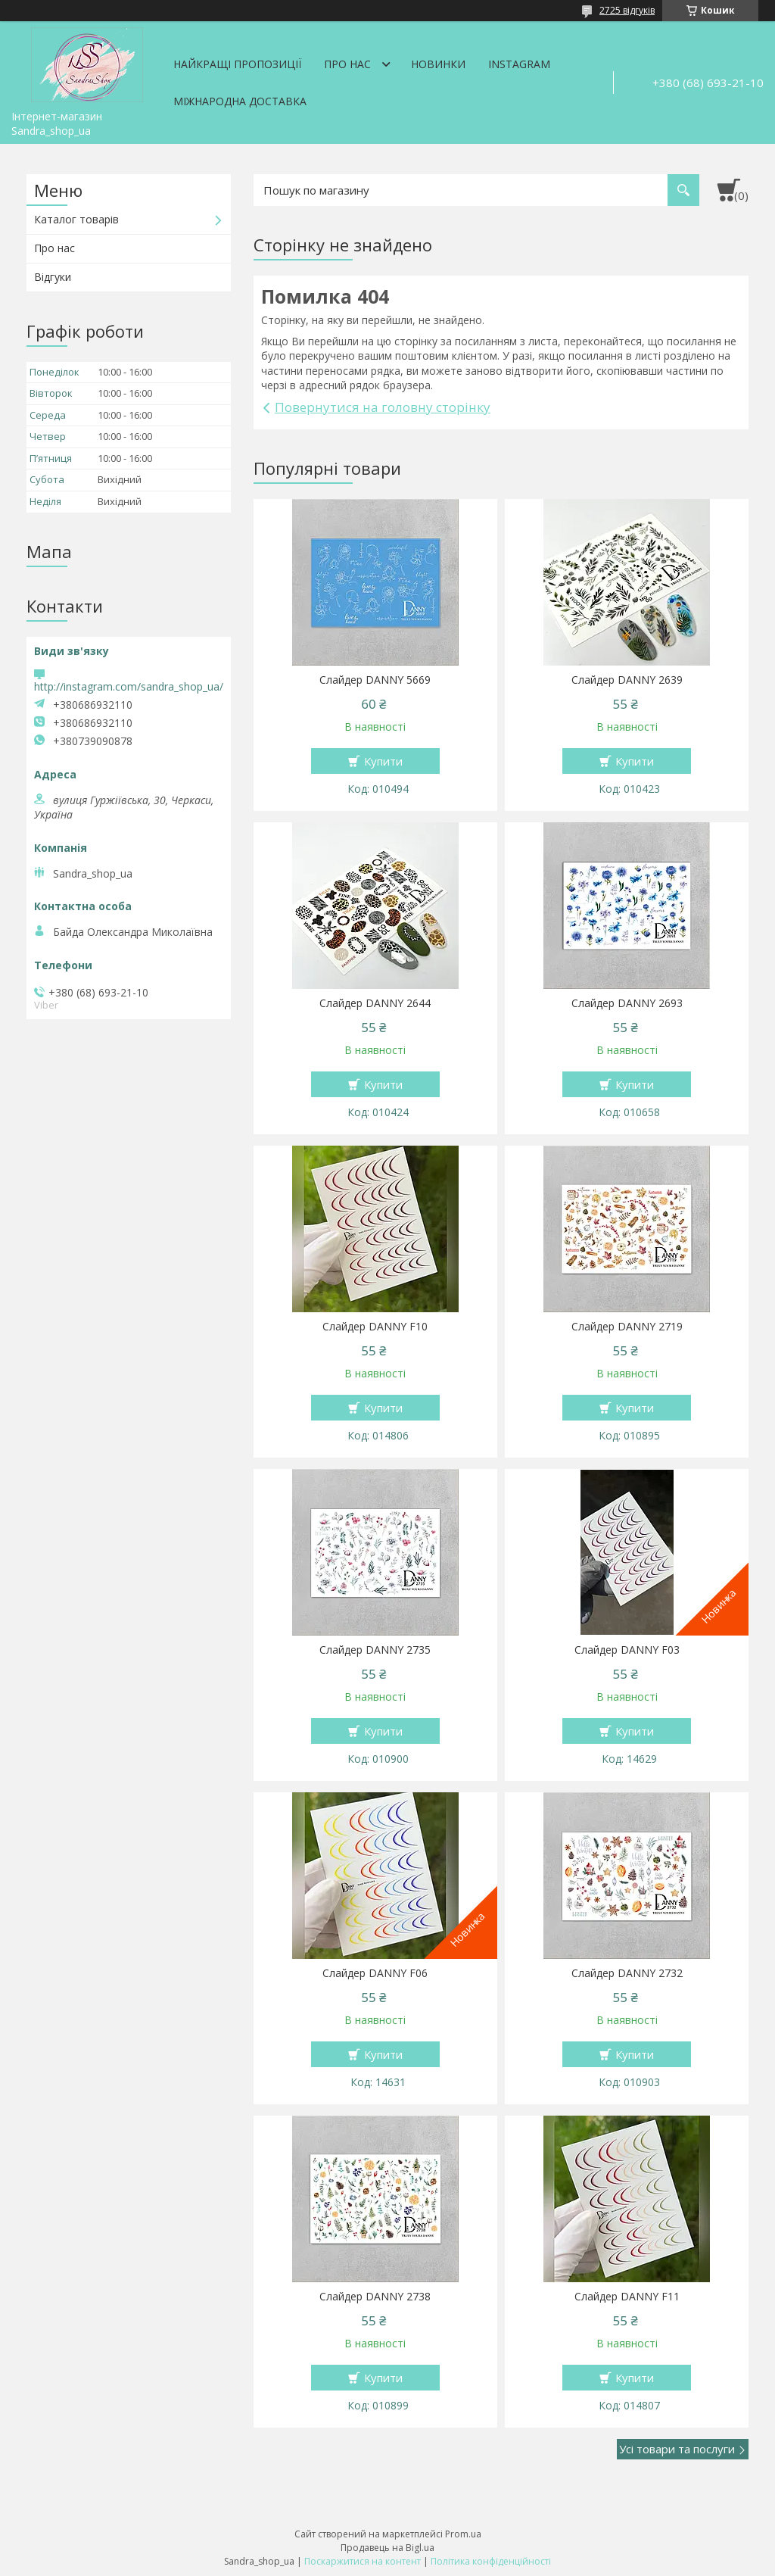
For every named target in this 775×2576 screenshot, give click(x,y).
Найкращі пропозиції (237, 64)
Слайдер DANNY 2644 (375, 1003)
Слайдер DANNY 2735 (375, 1650)
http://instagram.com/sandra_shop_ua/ (128, 686)
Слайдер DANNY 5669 (375, 680)
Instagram (519, 64)
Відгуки (52, 277)
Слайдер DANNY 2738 (375, 2296)
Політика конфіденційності (491, 2561)
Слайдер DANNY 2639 (627, 680)
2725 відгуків (627, 10)
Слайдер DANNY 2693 (627, 1003)
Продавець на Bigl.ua (387, 2547)
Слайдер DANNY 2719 (627, 1326)
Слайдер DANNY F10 (375, 1326)
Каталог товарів (76, 219)
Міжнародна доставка (240, 101)
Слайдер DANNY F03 (627, 1650)
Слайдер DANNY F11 (627, 2296)
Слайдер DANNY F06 (375, 1973)
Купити (383, 761)
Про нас (347, 64)
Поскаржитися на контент (362, 2561)
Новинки (438, 64)
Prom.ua (463, 2534)
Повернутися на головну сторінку (382, 407)
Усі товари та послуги (677, 2448)
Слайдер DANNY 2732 (627, 1973)
